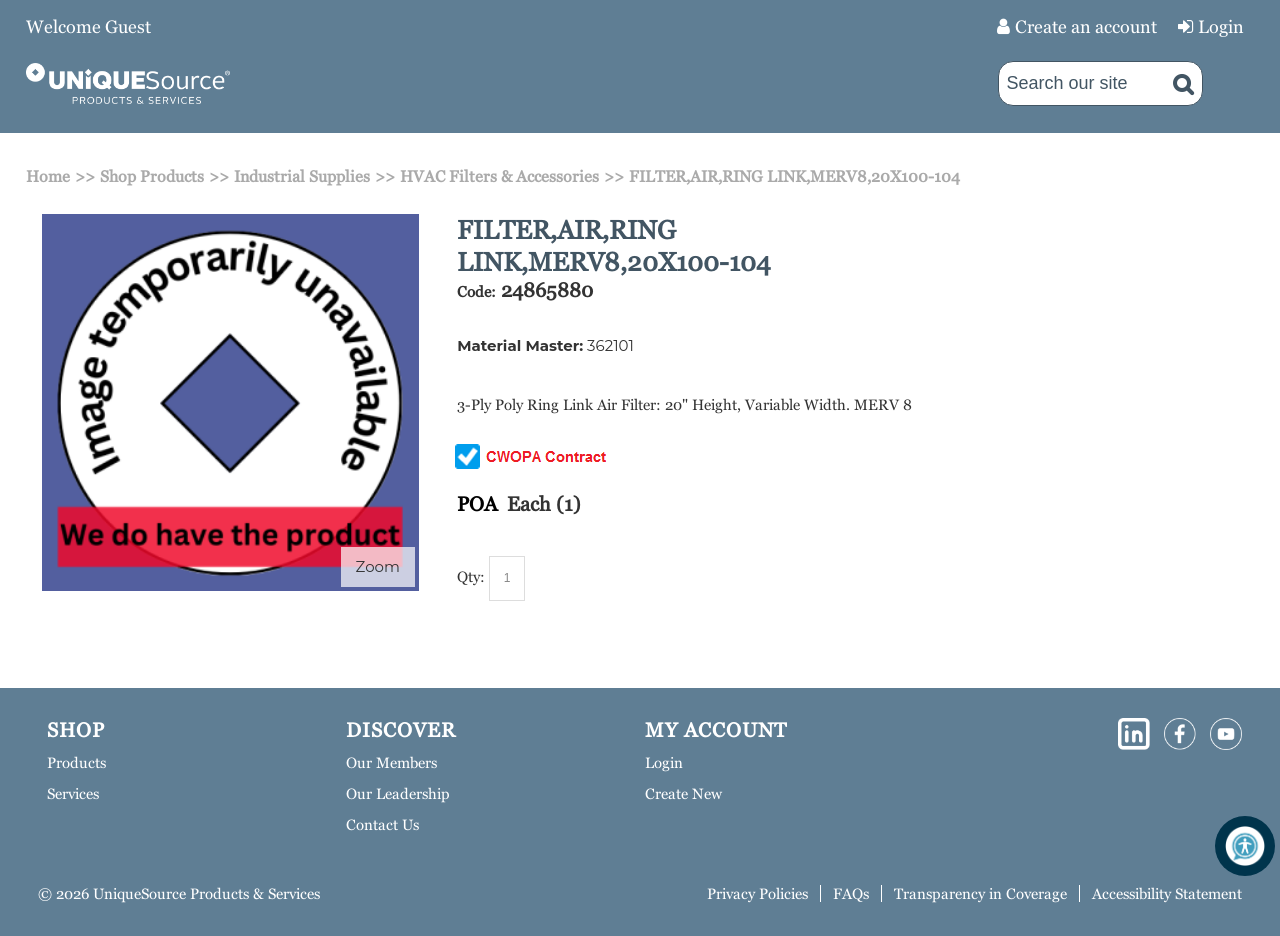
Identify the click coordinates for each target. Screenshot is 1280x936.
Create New (683, 793)
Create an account (1086, 26)
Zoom (378, 566)
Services (73, 793)
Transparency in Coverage (980, 893)
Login (1221, 26)
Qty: (471, 576)
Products (76, 762)
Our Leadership (398, 793)
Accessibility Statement (1167, 893)
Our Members (391, 762)
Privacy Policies (757, 893)
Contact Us (382, 824)
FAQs (851, 893)
